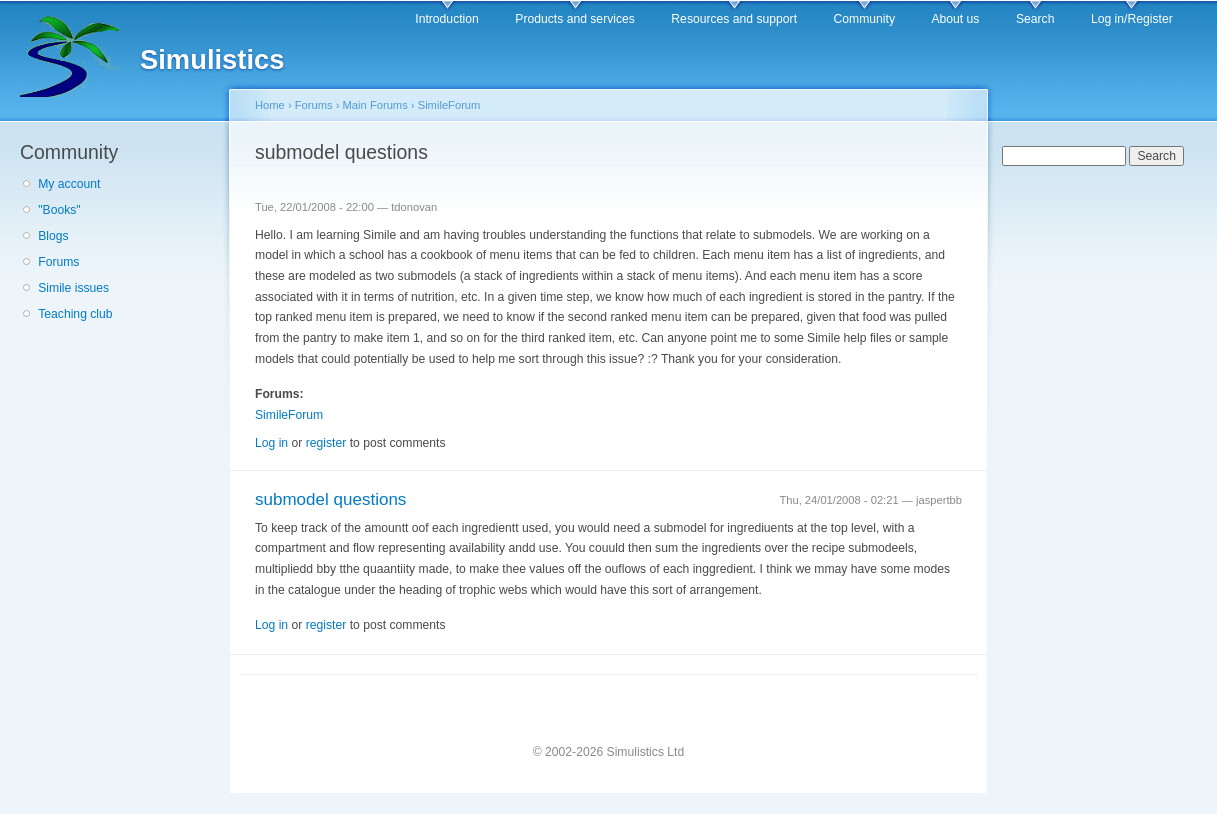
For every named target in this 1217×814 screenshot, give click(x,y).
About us (955, 19)
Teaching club (75, 314)
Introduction (447, 19)
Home (270, 105)
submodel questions (330, 499)
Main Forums (375, 105)
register (326, 443)
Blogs (53, 236)
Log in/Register (1132, 19)
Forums (58, 262)
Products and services (575, 19)
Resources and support (734, 19)
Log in (271, 443)
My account (69, 184)
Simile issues (73, 288)
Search (1035, 19)
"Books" (59, 210)
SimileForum (449, 105)
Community (864, 19)
